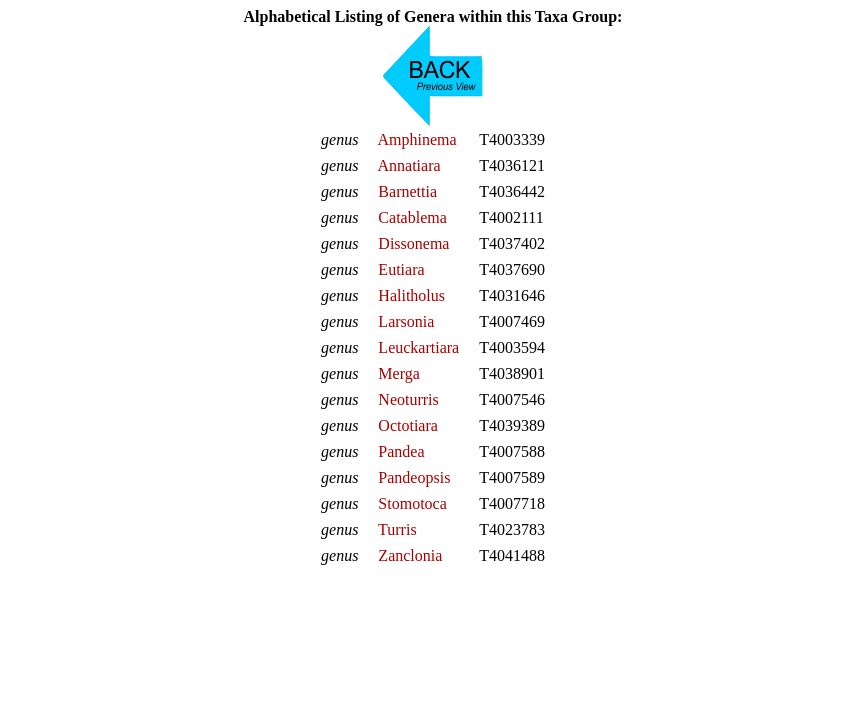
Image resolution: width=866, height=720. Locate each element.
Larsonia (406, 321)
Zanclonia (410, 555)
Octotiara (408, 425)
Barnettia (407, 191)
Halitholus (411, 295)
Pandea (401, 451)
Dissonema (413, 243)
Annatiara (408, 165)
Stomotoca (412, 503)
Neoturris (408, 399)
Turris (397, 529)
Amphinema (416, 139)
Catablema (412, 217)
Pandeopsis (414, 477)
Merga (398, 373)
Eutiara (401, 269)
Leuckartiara (418, 347)
